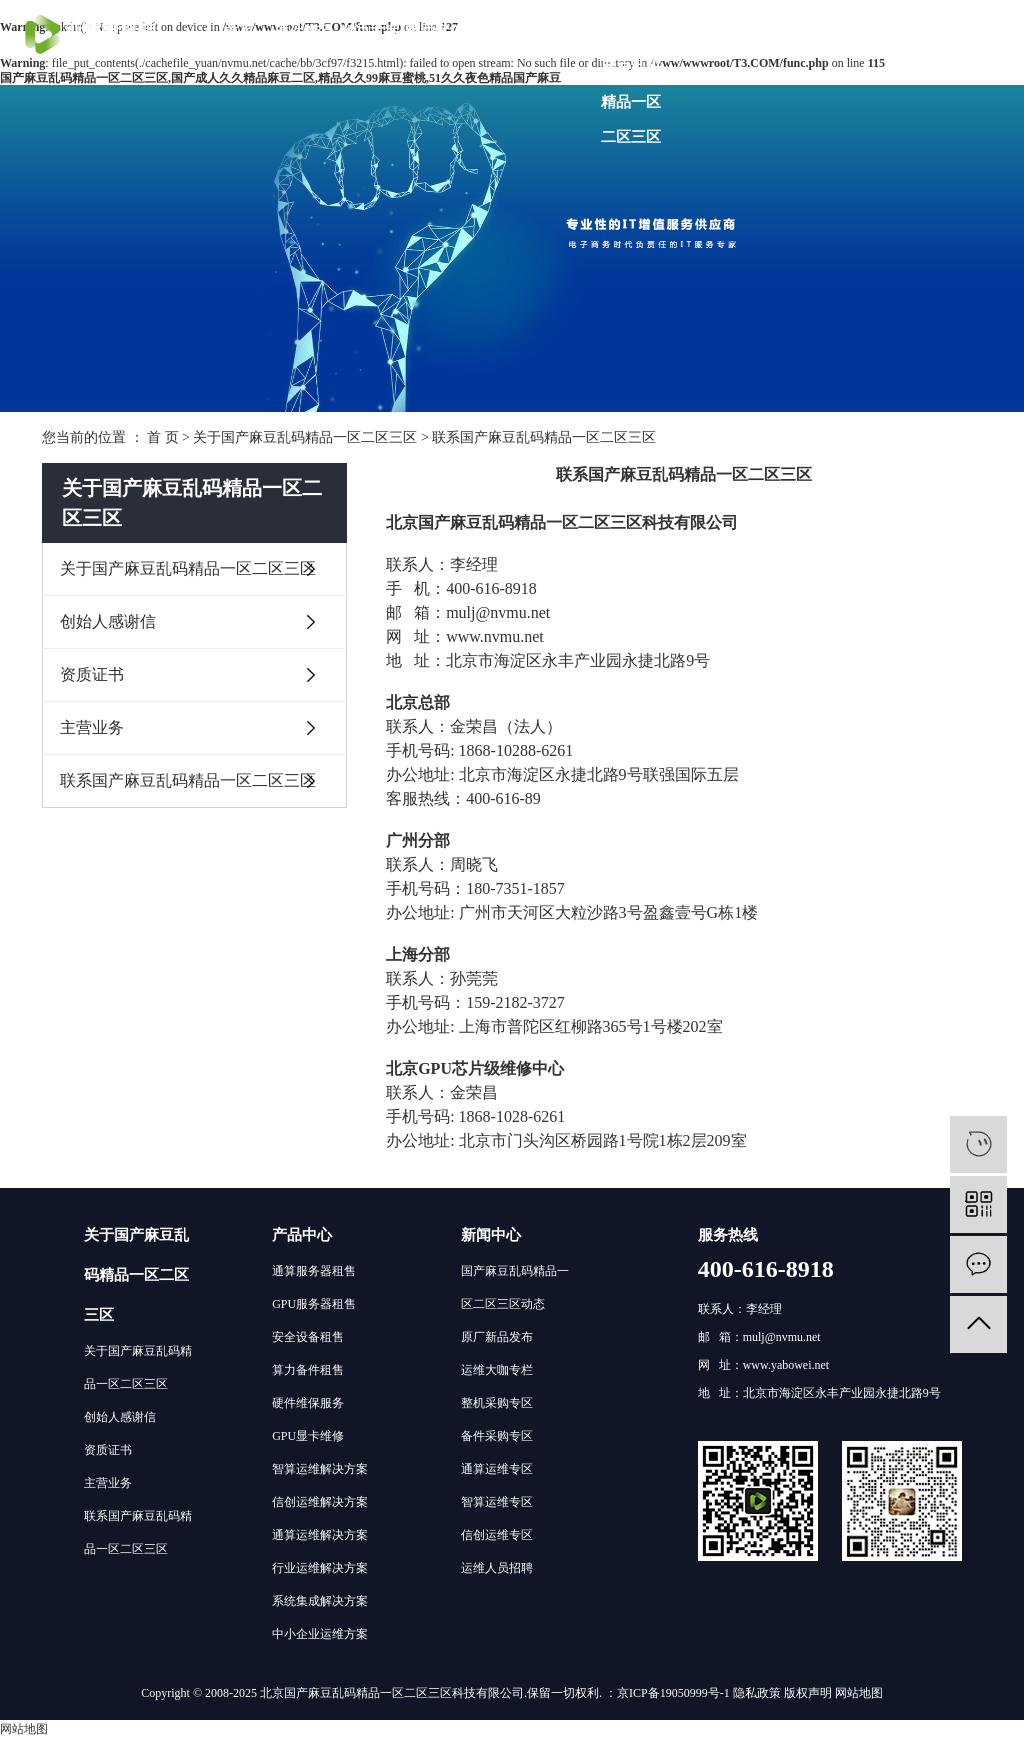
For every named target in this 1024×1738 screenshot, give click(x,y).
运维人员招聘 (497, 1568)
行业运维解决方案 (320, 1568)
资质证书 (92, 674)
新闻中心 (491, 1235)
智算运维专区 (497, 1502)
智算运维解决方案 (320, 1469)
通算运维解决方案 (320, 1535)
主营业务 (92, 727)
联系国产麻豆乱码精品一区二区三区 (188, 780)
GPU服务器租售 (314, 1304)
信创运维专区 (497, 1535)
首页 (239, 32)
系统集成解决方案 (320, 1601)
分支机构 (566, 32)
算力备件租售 (308, 1370)
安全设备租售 (308, 1337)
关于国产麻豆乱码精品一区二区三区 (631, 84)
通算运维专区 (497, 1469)
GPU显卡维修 (308, 1436)
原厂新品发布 (497, 1337)
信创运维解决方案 (320, 1502)
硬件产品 (304, 32)
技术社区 (500, 32)
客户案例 (435, 32)
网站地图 (859, 1693)
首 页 (163, 437)
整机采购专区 (497, 1403)
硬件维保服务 (308, 1403)
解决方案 (370, 32)
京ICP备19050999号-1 (673, 1693)
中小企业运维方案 (320, 1634)
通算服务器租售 (314, 1271)
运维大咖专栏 (497, 1370)
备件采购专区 (497, 1436)
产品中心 (302, 1235)
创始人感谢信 (108, 621)
